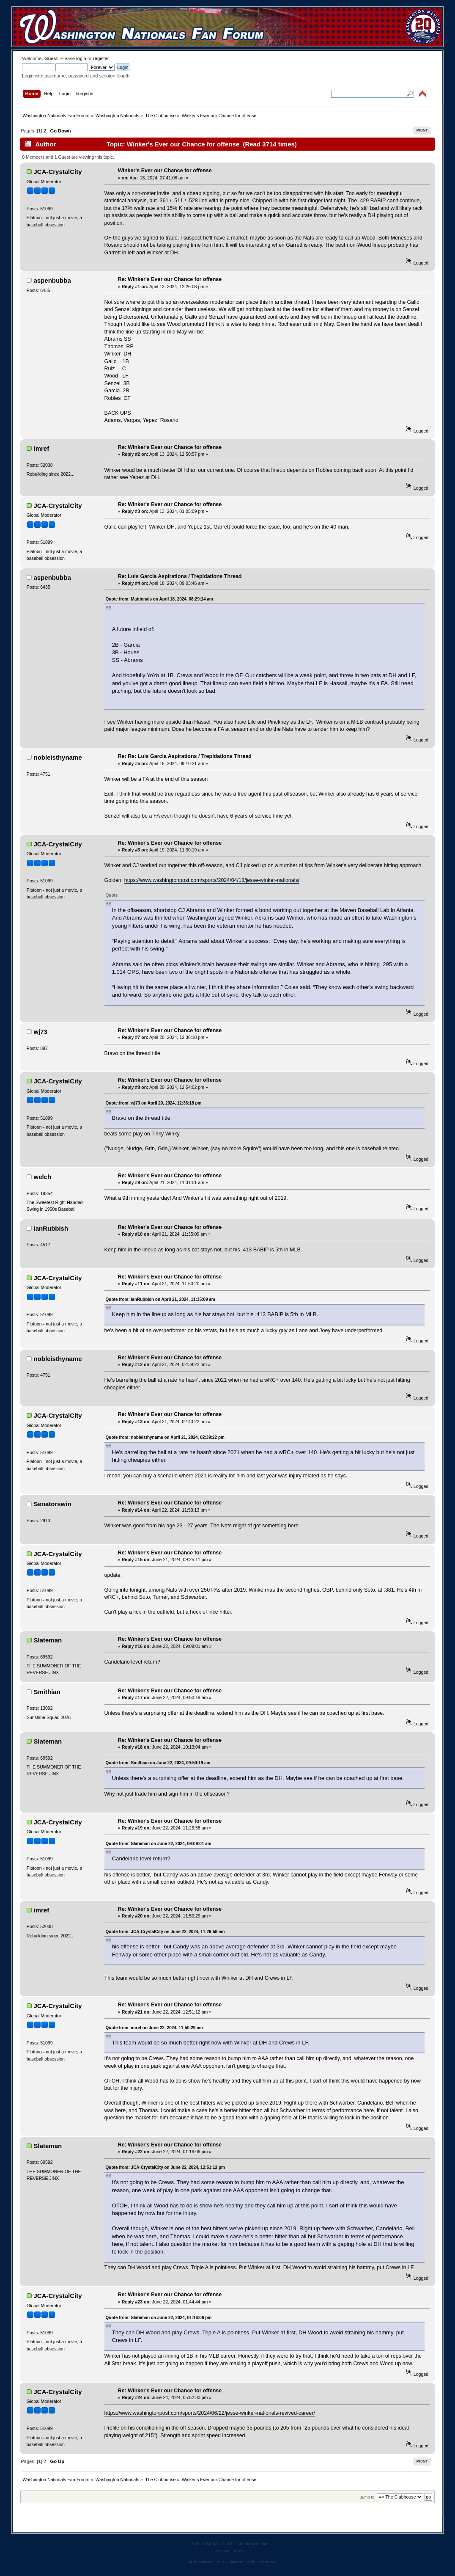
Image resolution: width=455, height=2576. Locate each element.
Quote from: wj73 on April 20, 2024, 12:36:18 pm (154, 1103)
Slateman (48, 1640)
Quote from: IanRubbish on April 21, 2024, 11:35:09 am (160, 1299)
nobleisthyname (58, 757)
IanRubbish (51, 1228)
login (81, 58)
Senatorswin (52, 1503)
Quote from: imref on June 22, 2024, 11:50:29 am (154, 2027)
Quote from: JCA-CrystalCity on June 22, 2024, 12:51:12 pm (165, 2167)
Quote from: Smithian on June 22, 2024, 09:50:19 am (158, 1762)
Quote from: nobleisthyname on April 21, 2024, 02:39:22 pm (165, 1437)
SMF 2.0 (200, 2543)
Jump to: (368, 2497)
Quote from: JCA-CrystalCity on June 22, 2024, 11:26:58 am (165, 1931)
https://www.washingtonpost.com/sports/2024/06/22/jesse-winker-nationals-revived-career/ (209, 2413)
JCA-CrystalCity (58, 171)
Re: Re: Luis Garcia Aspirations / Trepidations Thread (185, 756)
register (101, 58)
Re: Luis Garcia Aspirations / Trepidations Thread (180, 576)
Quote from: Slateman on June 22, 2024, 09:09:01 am (158, 1843)
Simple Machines (253, 2543)
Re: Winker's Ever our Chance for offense (170, 279)
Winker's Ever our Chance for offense (165, 171)
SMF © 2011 (223, 2543)
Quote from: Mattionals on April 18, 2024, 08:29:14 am (159, 599)
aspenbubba (52, 280)
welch (43, 1176)
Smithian (47, 1691)
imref (41, 448)
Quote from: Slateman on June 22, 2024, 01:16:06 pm (159, 2317)
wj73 (40, 1031)
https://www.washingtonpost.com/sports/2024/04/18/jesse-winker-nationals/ (211, 880)
